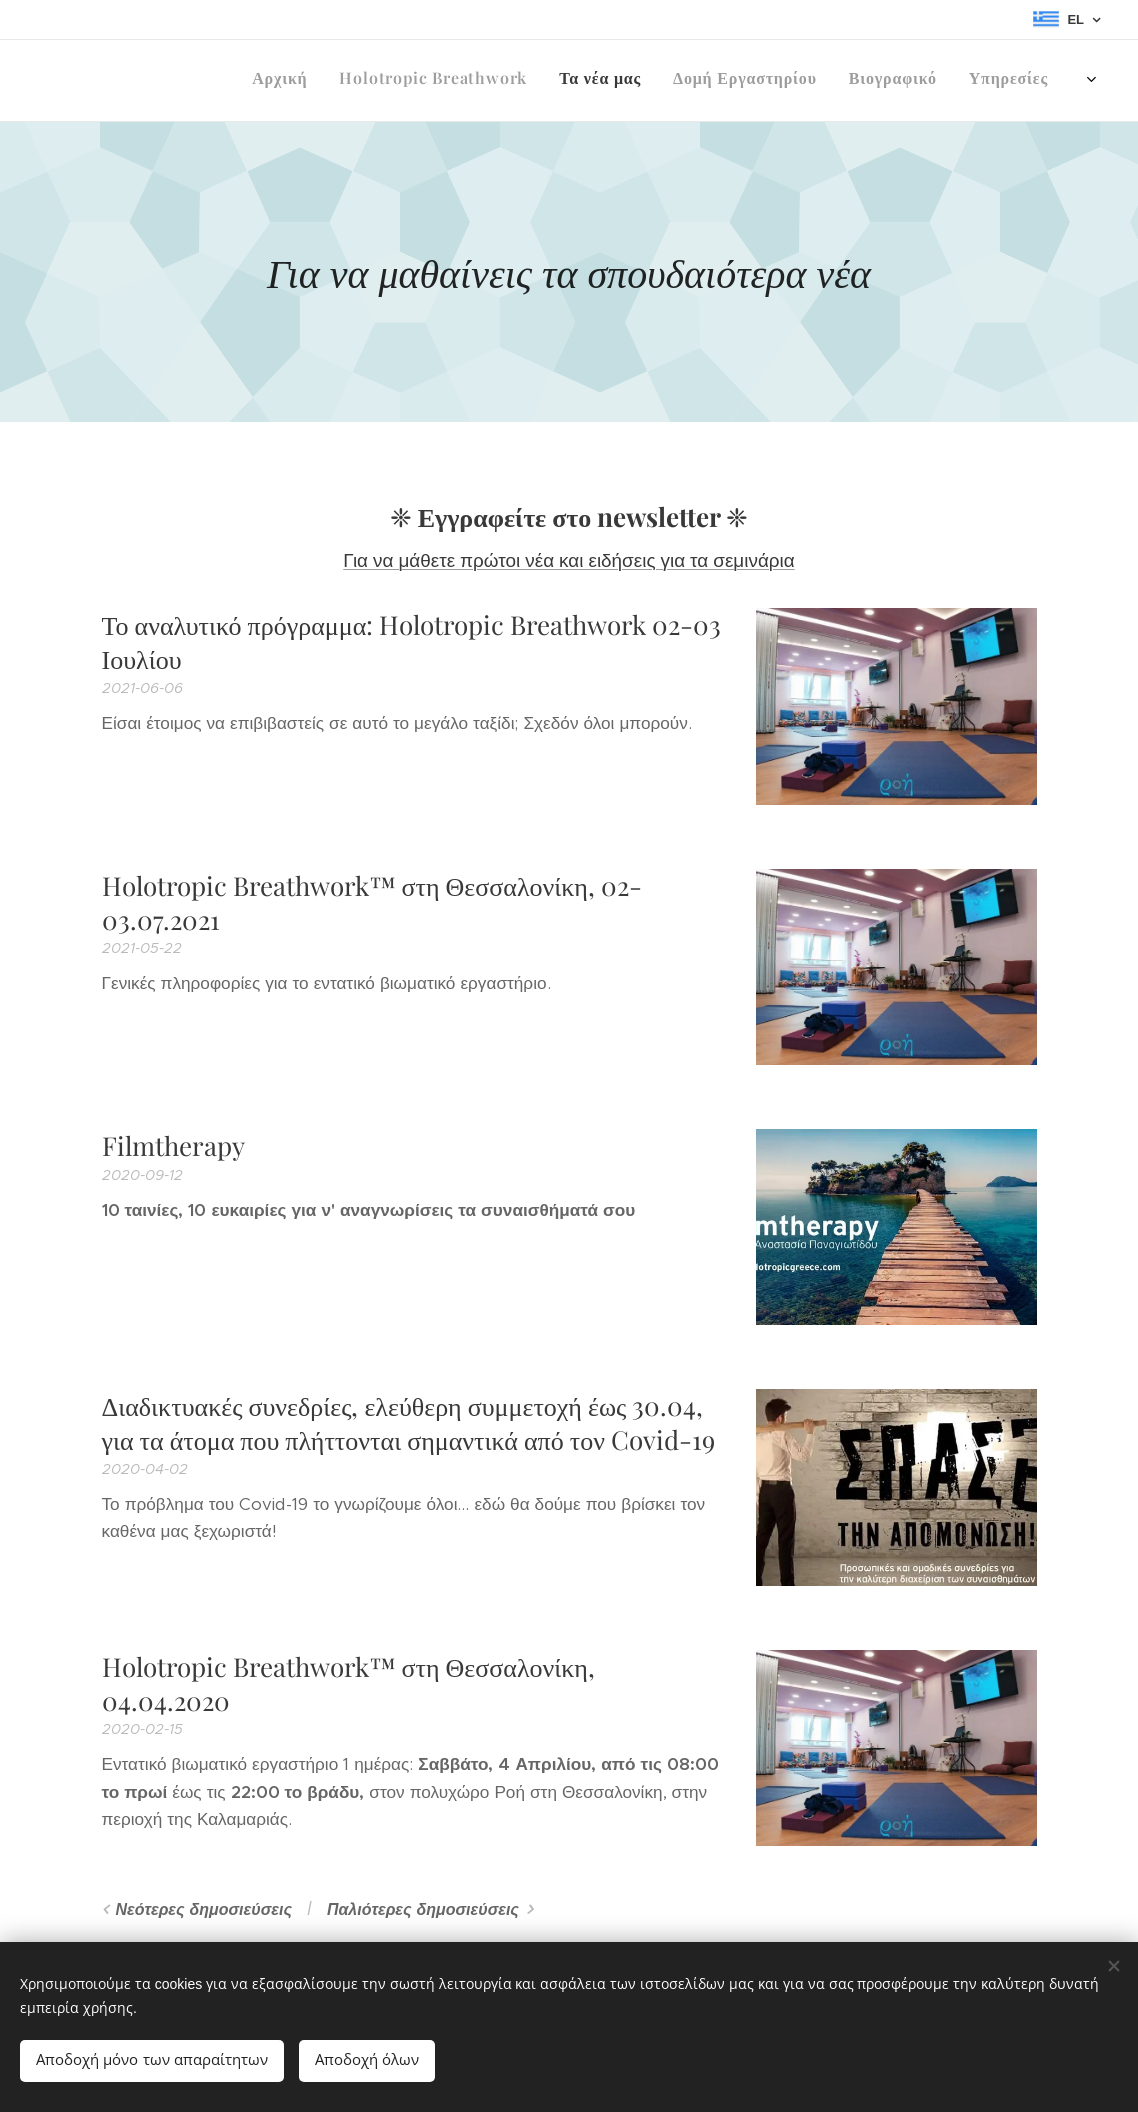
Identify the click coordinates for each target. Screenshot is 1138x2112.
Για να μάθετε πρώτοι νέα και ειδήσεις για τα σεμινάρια (568, 560)
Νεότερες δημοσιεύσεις (204, 1909)
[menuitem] (852, 81)
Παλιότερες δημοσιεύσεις (423, 1909)
